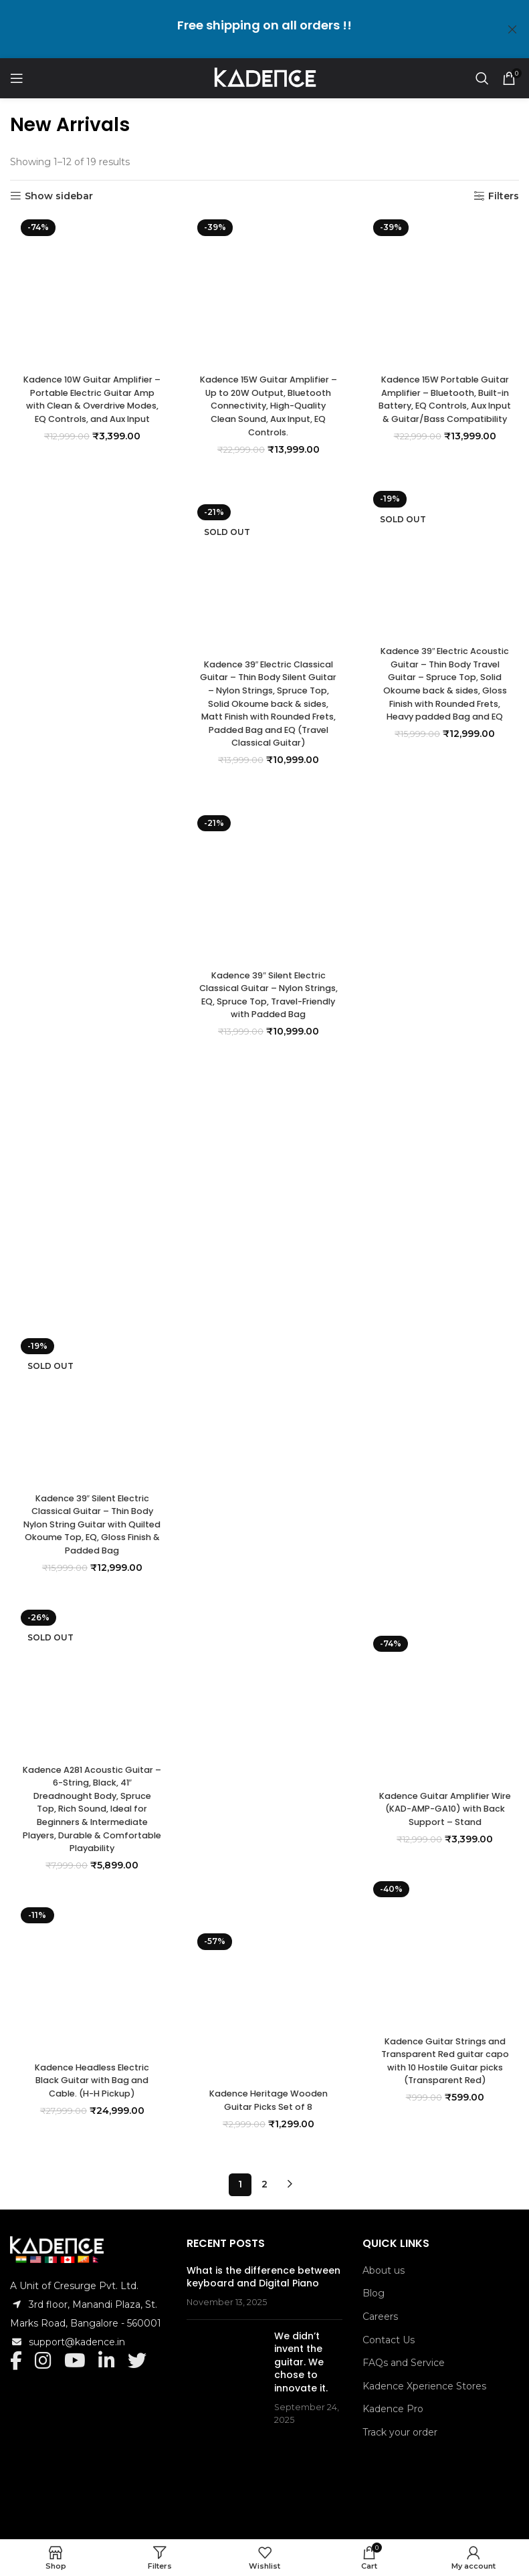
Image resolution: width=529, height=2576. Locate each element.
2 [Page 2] (264, 2172)
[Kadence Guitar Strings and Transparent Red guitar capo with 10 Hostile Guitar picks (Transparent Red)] (440, 1954)
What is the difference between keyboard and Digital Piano (263, 2265)
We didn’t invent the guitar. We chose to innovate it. (301, 2350)
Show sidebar (59, 196)
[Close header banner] (512, 29)
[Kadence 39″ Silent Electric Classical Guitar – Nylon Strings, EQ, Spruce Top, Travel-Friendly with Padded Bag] (265, 1312)
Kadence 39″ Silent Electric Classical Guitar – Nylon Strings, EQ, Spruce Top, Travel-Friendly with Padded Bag (264, 1852)
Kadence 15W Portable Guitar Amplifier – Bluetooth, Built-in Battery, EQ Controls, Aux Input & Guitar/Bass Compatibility (441, 409)
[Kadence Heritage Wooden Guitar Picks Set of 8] (265, 2007)
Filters (503, 196)
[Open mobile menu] (16, 78)
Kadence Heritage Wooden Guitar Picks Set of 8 (264, 2103)
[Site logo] (264, 78)
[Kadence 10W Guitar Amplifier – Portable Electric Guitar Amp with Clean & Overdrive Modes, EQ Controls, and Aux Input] (88, 716)
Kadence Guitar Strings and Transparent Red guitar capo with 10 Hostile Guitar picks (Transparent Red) (440, 2064)
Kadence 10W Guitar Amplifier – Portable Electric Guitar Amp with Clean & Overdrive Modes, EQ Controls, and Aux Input (88, 1256)
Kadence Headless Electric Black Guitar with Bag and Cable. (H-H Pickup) (88, 2084)
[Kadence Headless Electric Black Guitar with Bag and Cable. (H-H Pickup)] (88, 1981)
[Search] (482, 78)
